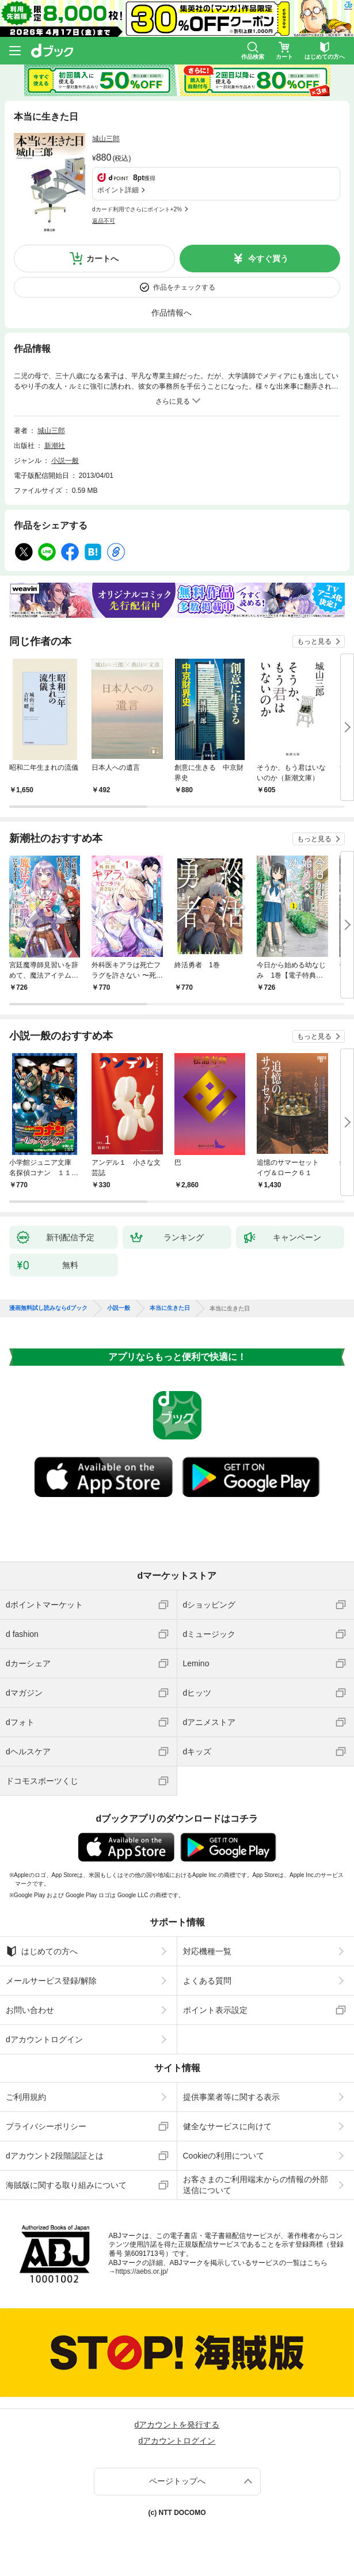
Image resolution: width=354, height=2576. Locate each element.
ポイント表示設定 (215, 2010)
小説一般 (65, 461)
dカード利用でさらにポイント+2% (137, 209)
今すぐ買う (268, 258)
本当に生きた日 (170, 1308)
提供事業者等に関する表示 (231, 2097)
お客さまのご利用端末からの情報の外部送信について (255, 2184)
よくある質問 (207, 1980)
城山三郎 (106, 139)
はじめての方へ (42, 1951)
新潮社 (54, 446)
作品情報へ (171, 312)
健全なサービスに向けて (227, 2126)
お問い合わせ (30, 2010)
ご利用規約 (26, 2097)
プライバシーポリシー (46, 2126)
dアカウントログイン (44, 2039)
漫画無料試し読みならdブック (48, 1308)
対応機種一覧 (207, 1951)
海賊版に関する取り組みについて (66, 2185)
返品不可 (103, 221)
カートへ (102, 258)
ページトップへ (177, 2481)
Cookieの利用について (224, 2155)
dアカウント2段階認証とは (55, 2155)
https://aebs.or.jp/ (142, 2271)
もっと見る (314, 641)
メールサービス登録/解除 (51, 1980)
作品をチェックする (184, 287)
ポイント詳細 (118, 190)
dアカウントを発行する (177, 2424)
